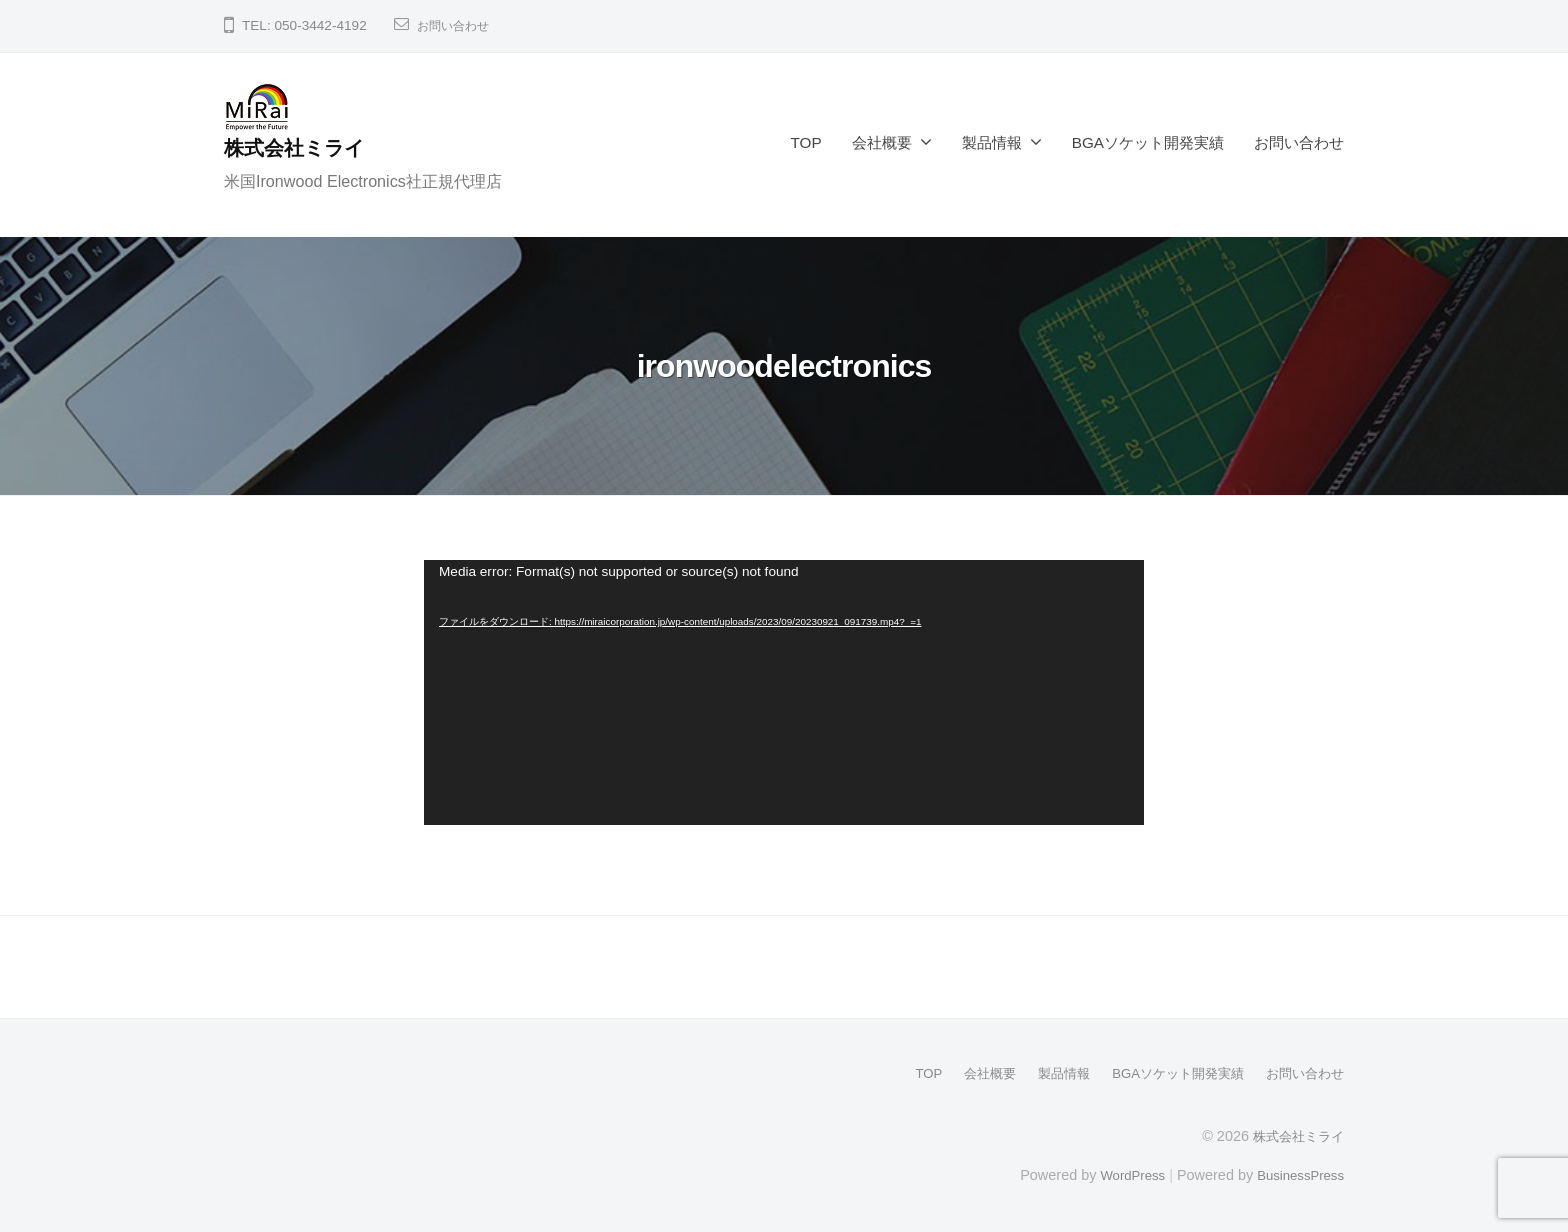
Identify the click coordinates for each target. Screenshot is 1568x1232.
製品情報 (992, 142)
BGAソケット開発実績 (1148, 142)
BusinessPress (1297, 1174)
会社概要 (882, 142)
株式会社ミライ (302, 147)
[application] (784, 692)
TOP (806, 142)
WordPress (1120, 1174)
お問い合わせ (459, 25)
